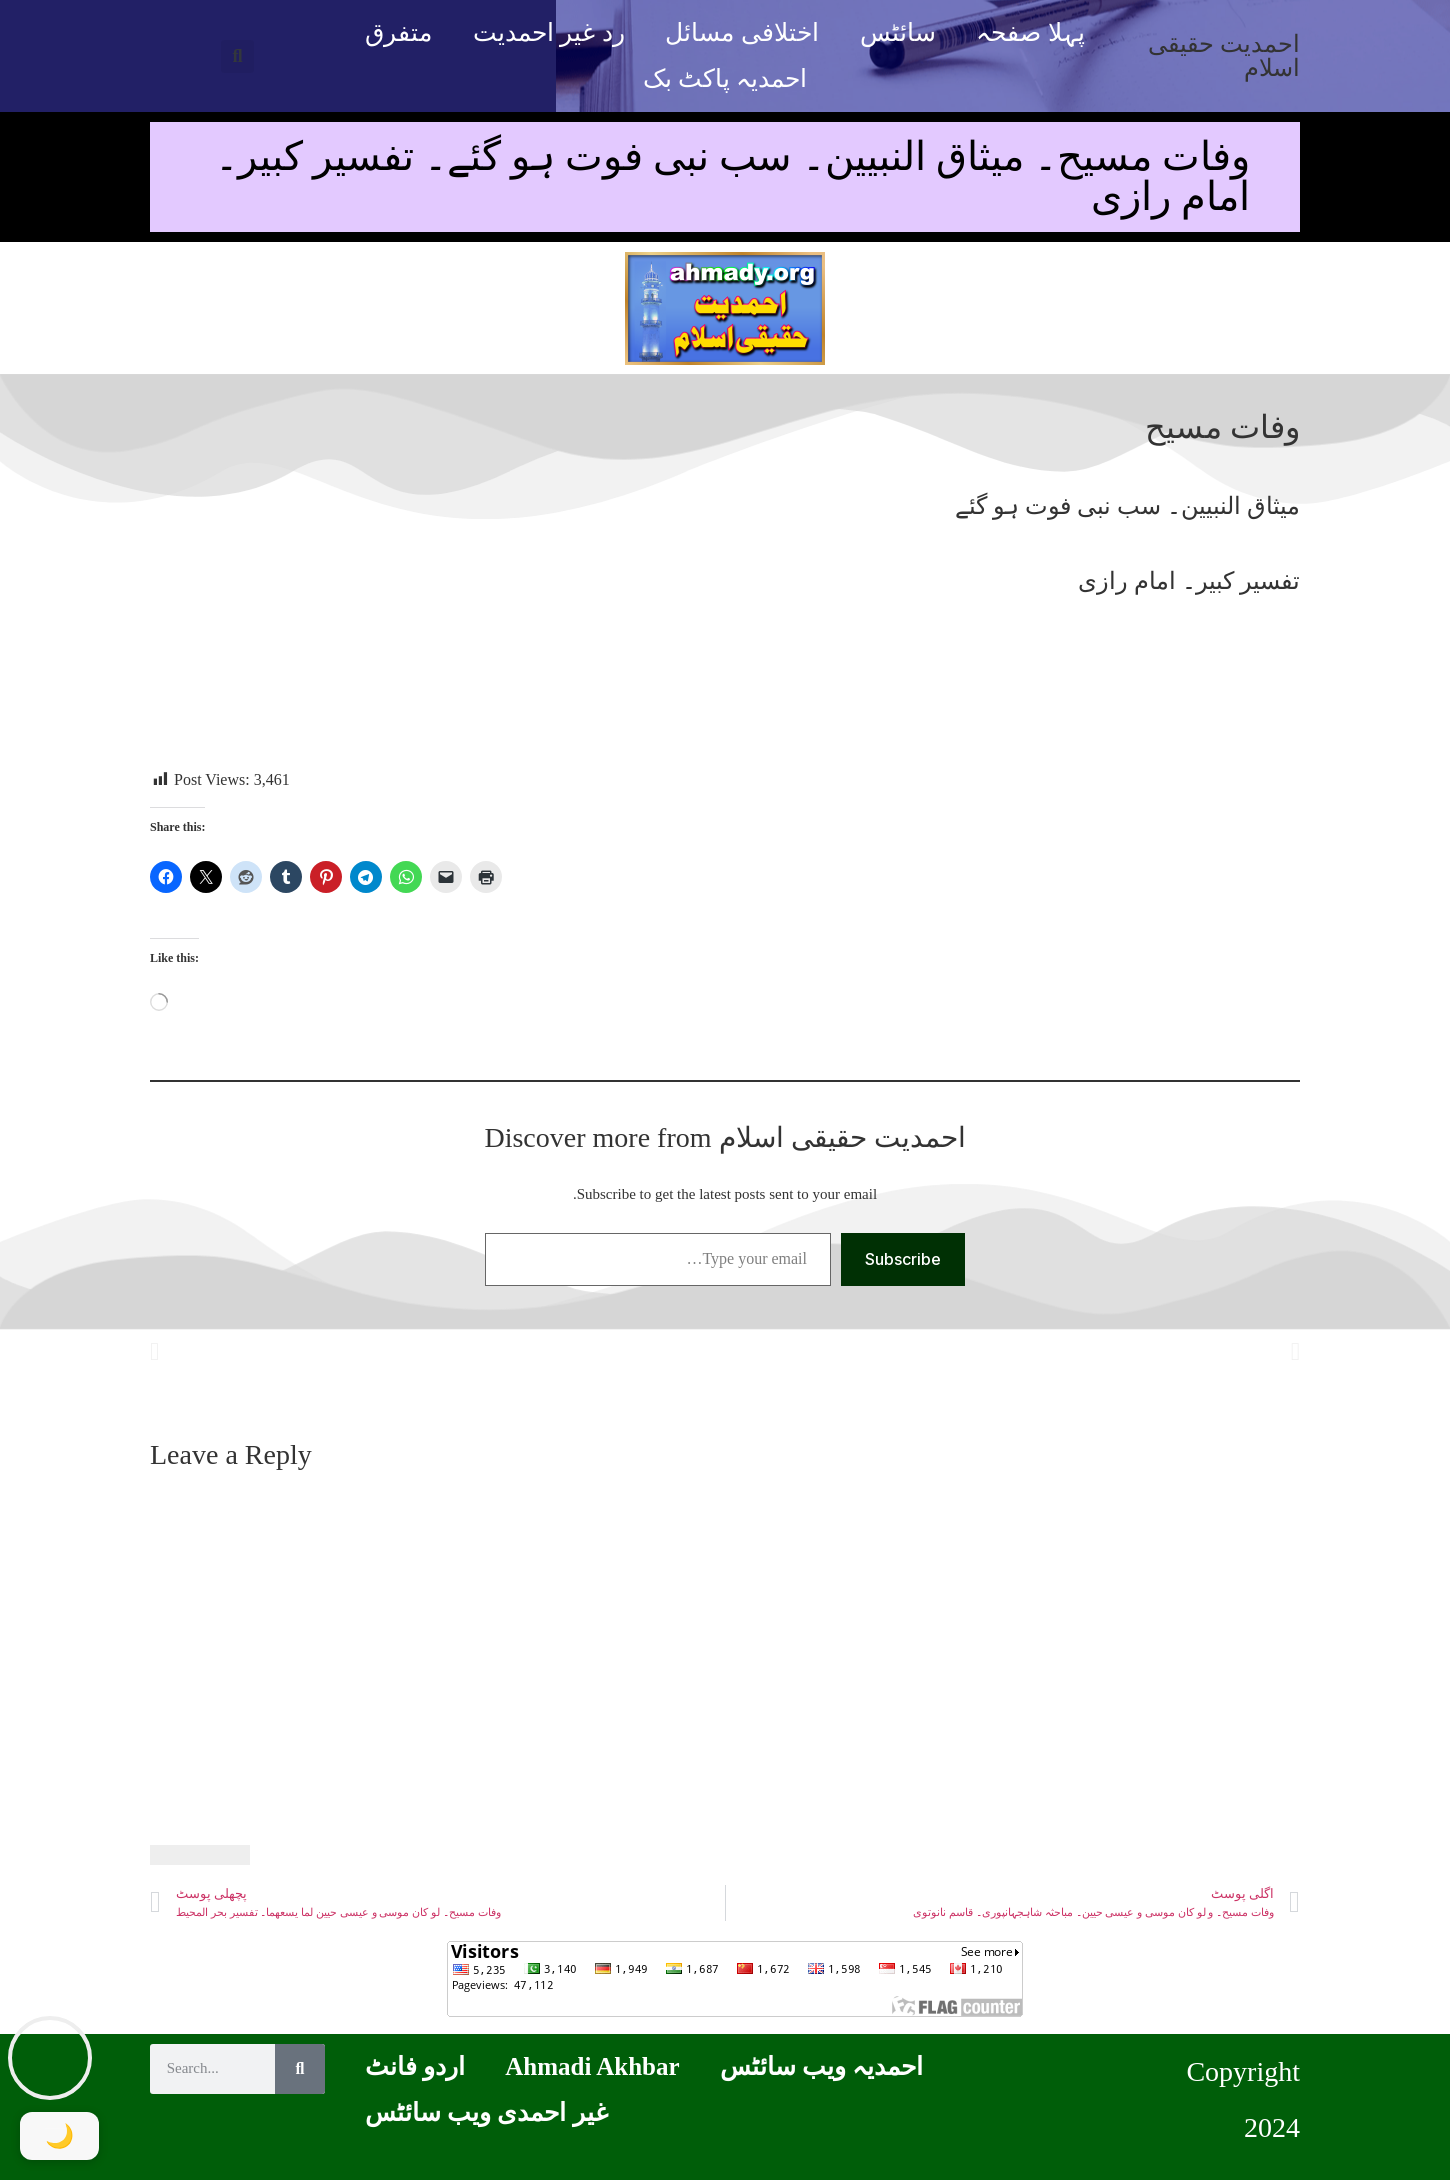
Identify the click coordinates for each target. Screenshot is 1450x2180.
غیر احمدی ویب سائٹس (486, 2112)
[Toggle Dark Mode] (60, 2136)
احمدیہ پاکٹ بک (725, 78)
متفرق (398, 32)
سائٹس (898, 32)
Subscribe (903, 1259)
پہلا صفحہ (1030, 32)
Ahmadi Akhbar (592, 2066)
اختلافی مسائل (741, 32)
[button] (237, 56)
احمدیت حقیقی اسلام (1224, 56)
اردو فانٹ (415, 2066)
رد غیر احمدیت (549, 32)
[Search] (300, 2069)
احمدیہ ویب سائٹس (822, 2066)
